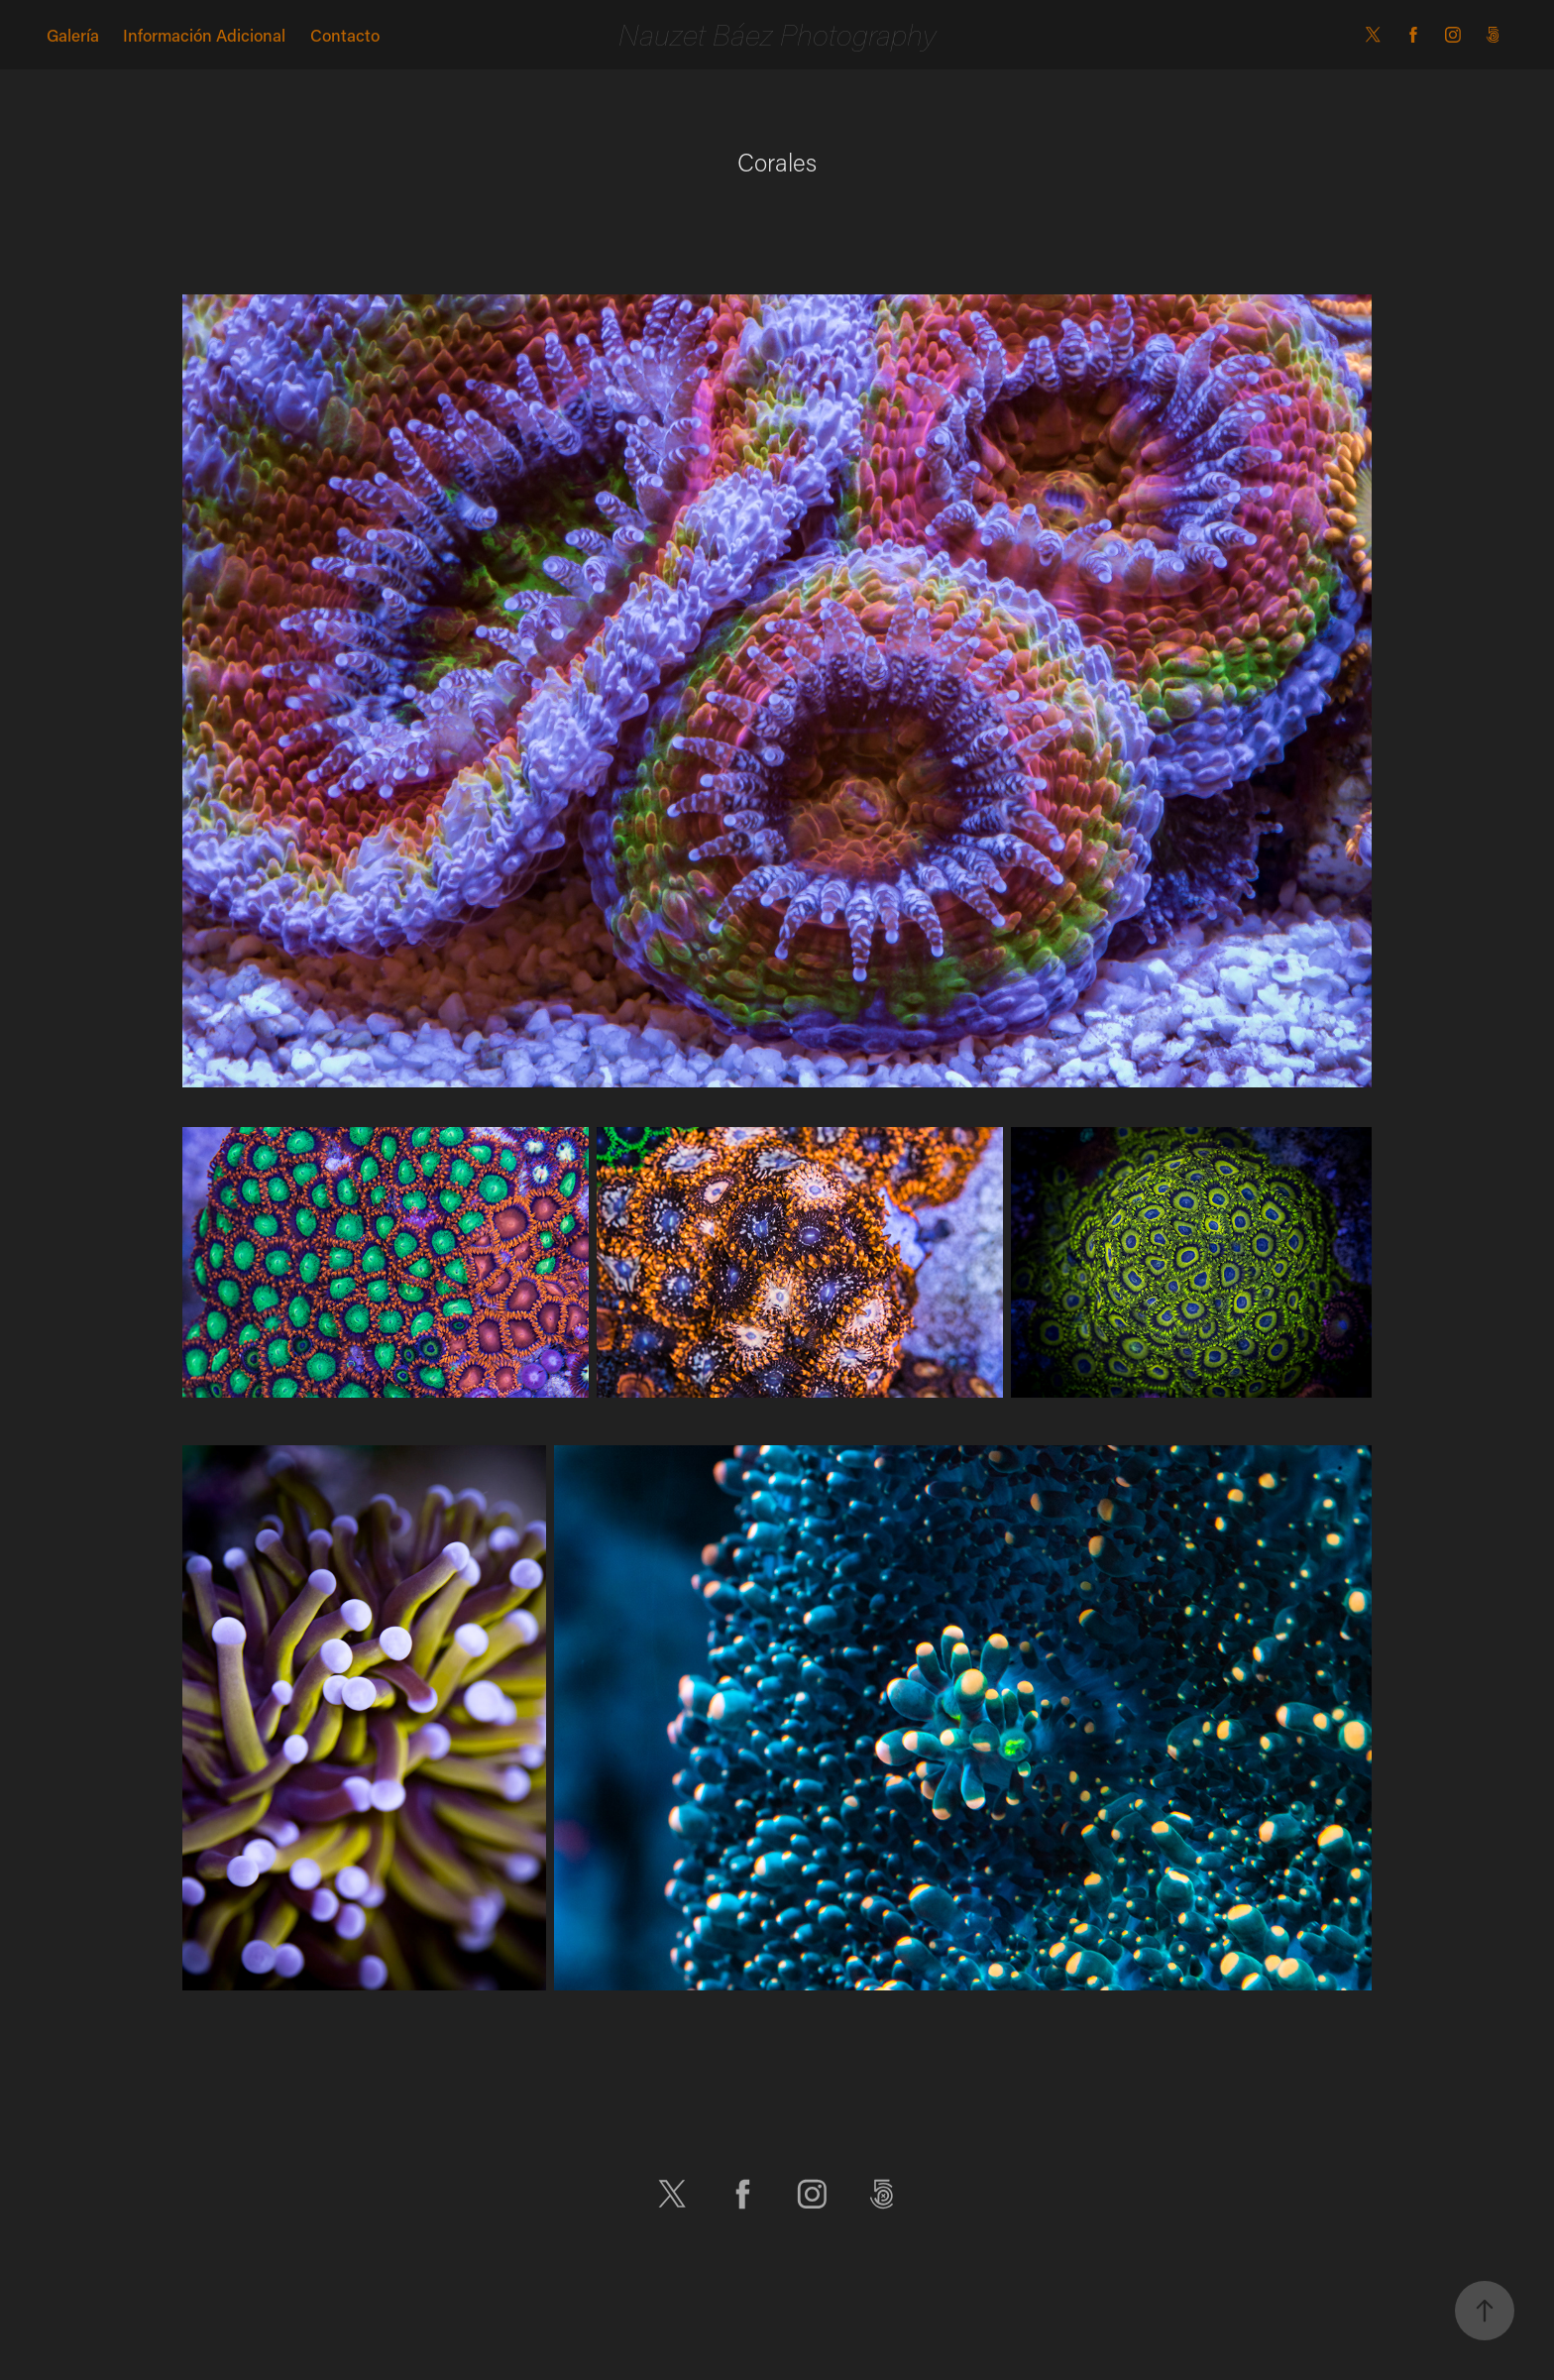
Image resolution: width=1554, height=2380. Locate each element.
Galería (73, 35)
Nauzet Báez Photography (777, 34)
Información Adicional (204, 35)
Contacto (345, 35)
